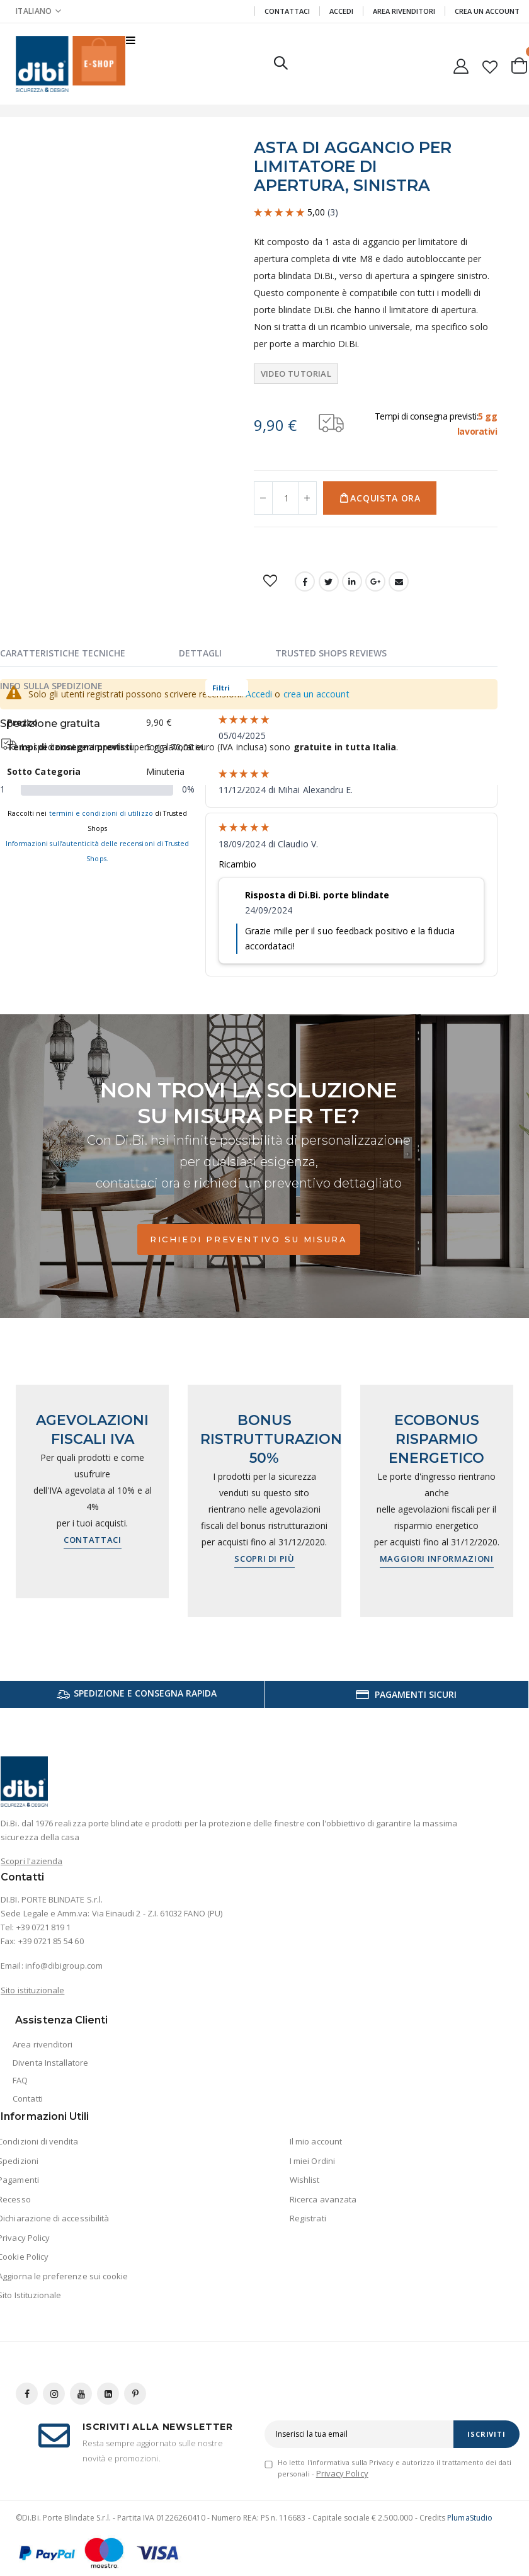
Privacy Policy (342, 2473)
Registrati (308, 2218)
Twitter (329, 581)
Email (399, 581)
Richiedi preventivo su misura (248, 1239)
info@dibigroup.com (64, 1965)
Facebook (305, 581)
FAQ (20, 2080)
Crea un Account (487, 11)
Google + (375, 581)
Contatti (28, 2098)
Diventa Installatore (50, 2062)
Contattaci (287, 11)
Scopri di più (264, 1558)
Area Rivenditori (404, 11)
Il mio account (316, 2141)
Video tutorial (296, 373)
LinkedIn (352, 581)
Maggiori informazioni (437, 1558)
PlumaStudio (469, 2517)
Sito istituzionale (32, 1990)
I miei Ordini (312, 2161)
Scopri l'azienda (31, 1861)
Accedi (341, 11)
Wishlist (305, 2179)
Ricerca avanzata (323, 2199)
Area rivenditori (42, 2044)
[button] (490, 64)
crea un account (316, 694)
